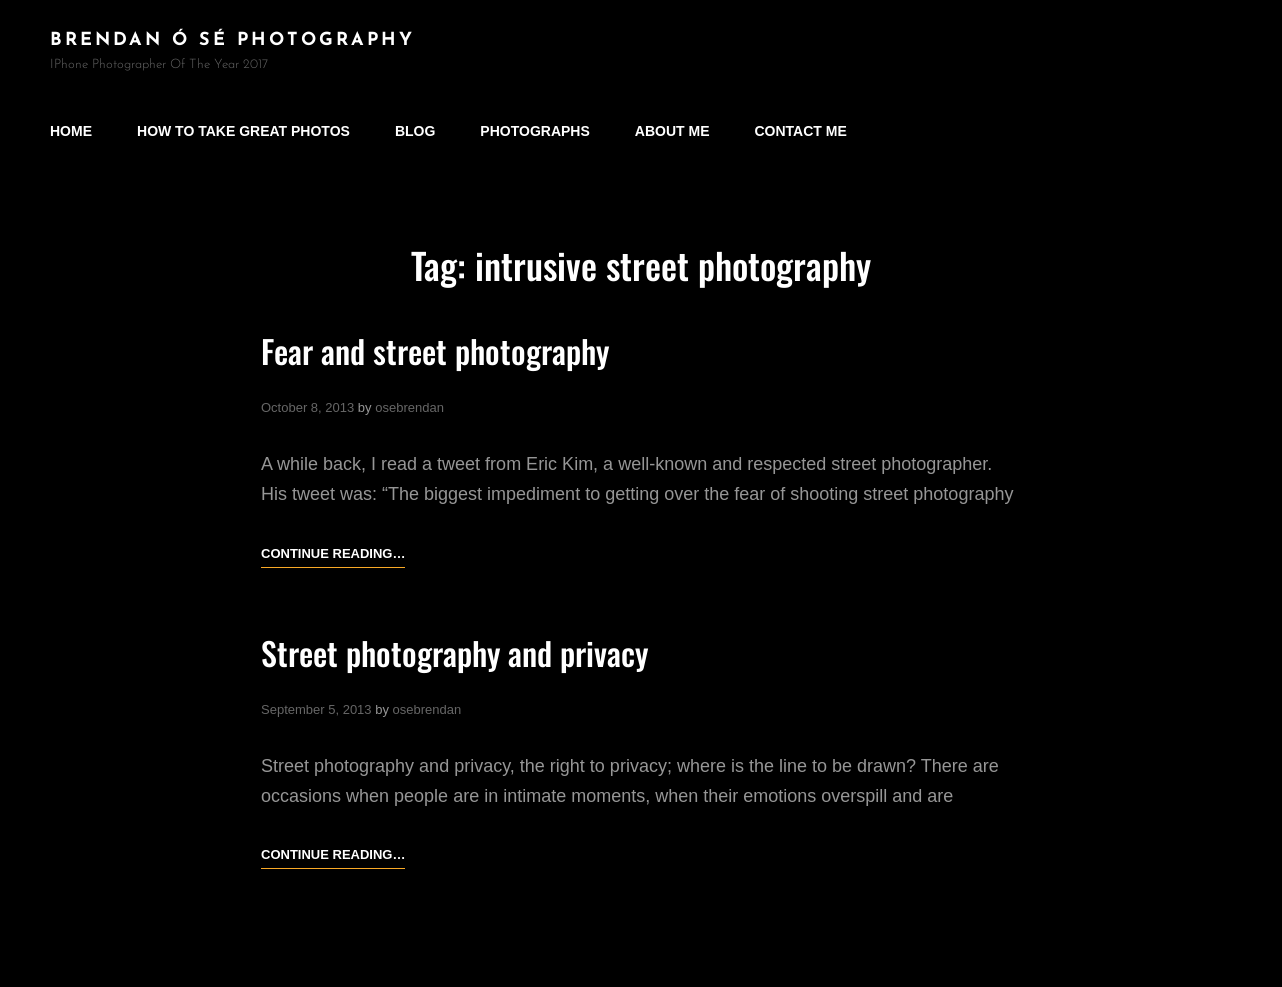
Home (71, 131)
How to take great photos (243, 131)
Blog (415, 131)
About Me (672, 131)
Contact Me (801, 131)
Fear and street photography (435, 350)
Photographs (534, 131)
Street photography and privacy (454, 652)
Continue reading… (333, 554)
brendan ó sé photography (232, 40)
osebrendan (409, 407)
